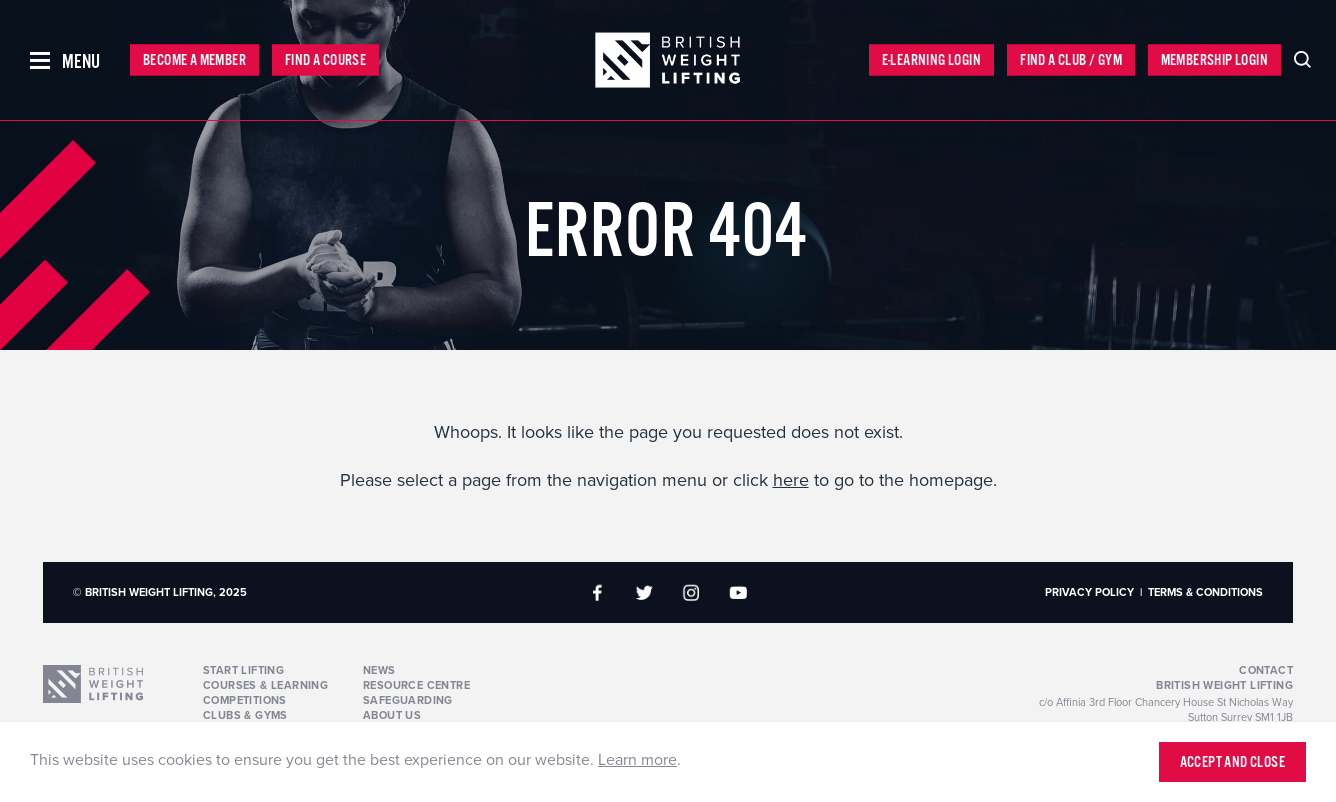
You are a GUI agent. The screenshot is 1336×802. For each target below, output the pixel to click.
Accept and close (1232, 762)
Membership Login (1214, 60)
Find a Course (325, 60)
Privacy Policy (1089, 592)
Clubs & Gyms (245, 715)
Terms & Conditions (1205, 592)
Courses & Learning (265, 685)
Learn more (637, 760)
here (791, 480)
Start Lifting (243, 670)
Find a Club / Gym (1071, 60)
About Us (392, 715)
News (379, 670)
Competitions (245, 700)
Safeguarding (408, 700)
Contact (1266, 670)
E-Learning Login (931, 60)
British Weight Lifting (1224, 685)
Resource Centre (416, 685)
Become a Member (194, 60)
